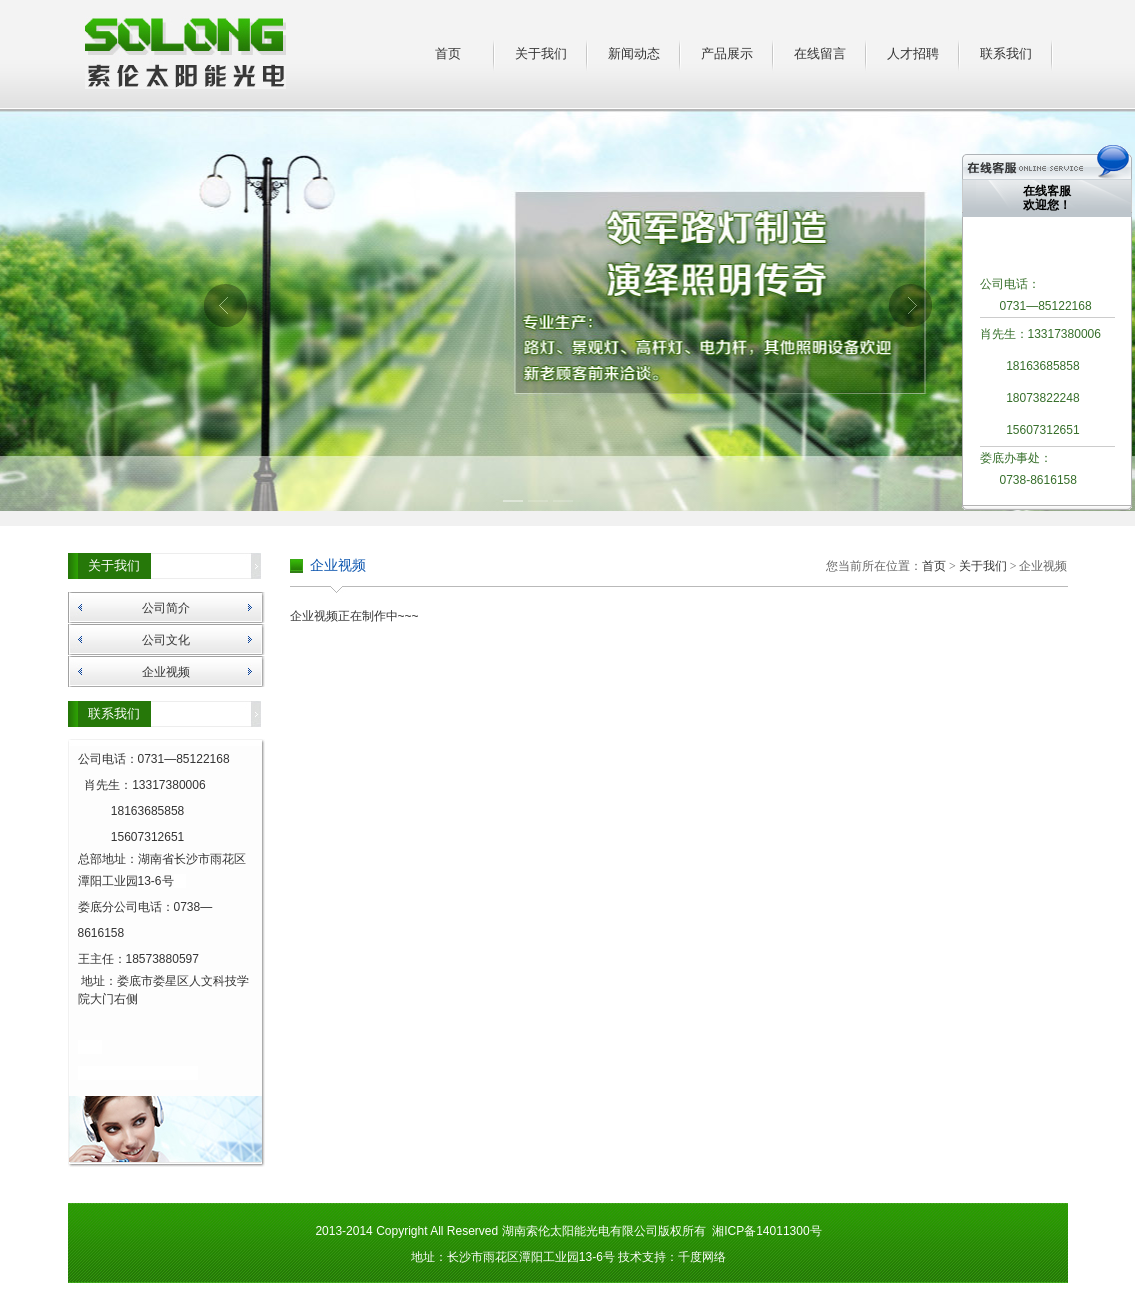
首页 (448, 53)
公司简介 (166, 608)
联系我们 (1006, 53)
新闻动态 (634, 53)
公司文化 (166, 640)
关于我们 (541, 53)
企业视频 (166, 672)
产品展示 (727, 53)
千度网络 (702, 1257)
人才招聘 (913, 53)
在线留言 (820, 53)
